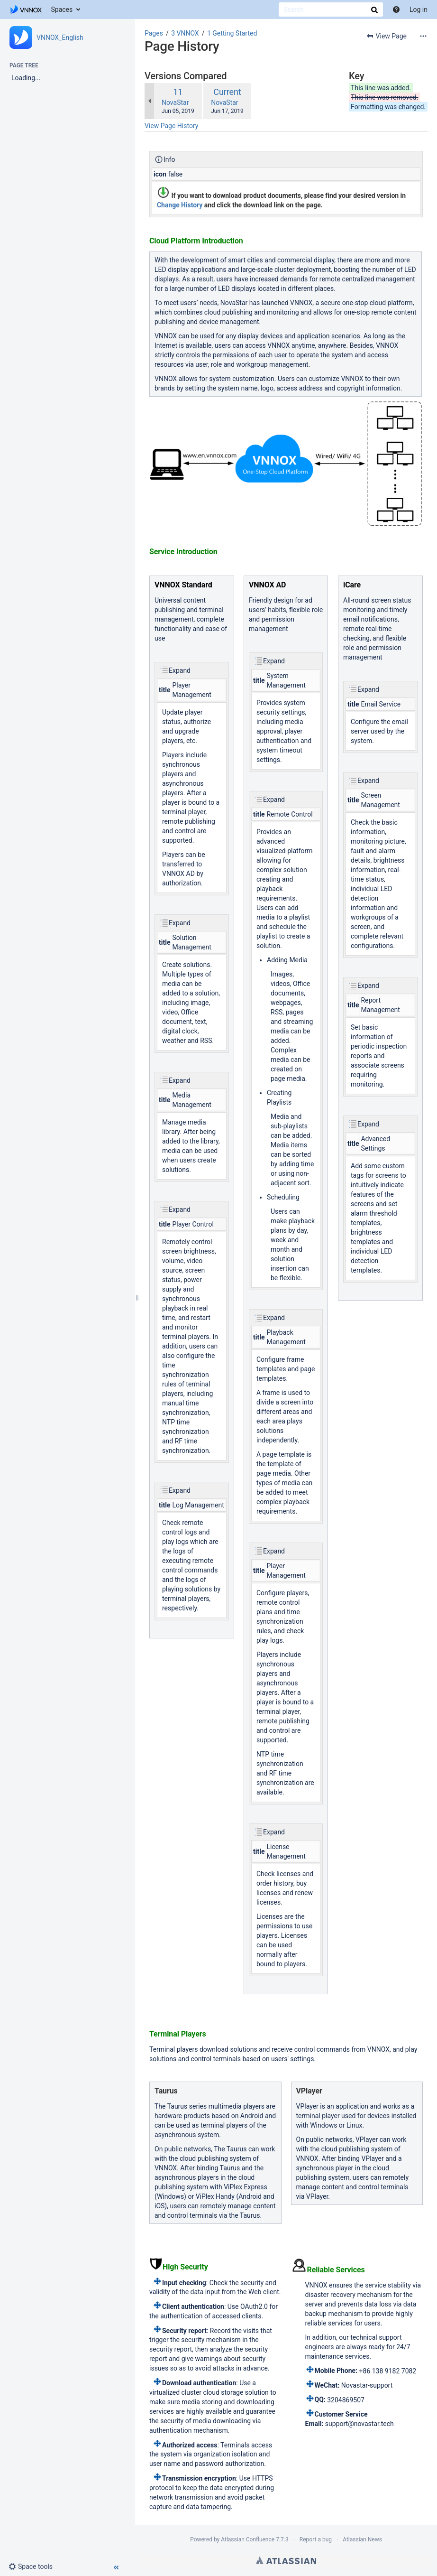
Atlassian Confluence (247, 2539)
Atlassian (286, 2560)
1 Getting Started (232, 33)
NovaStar (175, 102)
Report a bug (316, 2539)
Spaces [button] (62, 9)
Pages (154, 33)
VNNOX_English (59, 37)
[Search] (331, 9)
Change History (179, 205)
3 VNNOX (185, 33)
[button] (34, 2566)
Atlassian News (362, 2539)
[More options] (423, 36)
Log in (419, 9)
